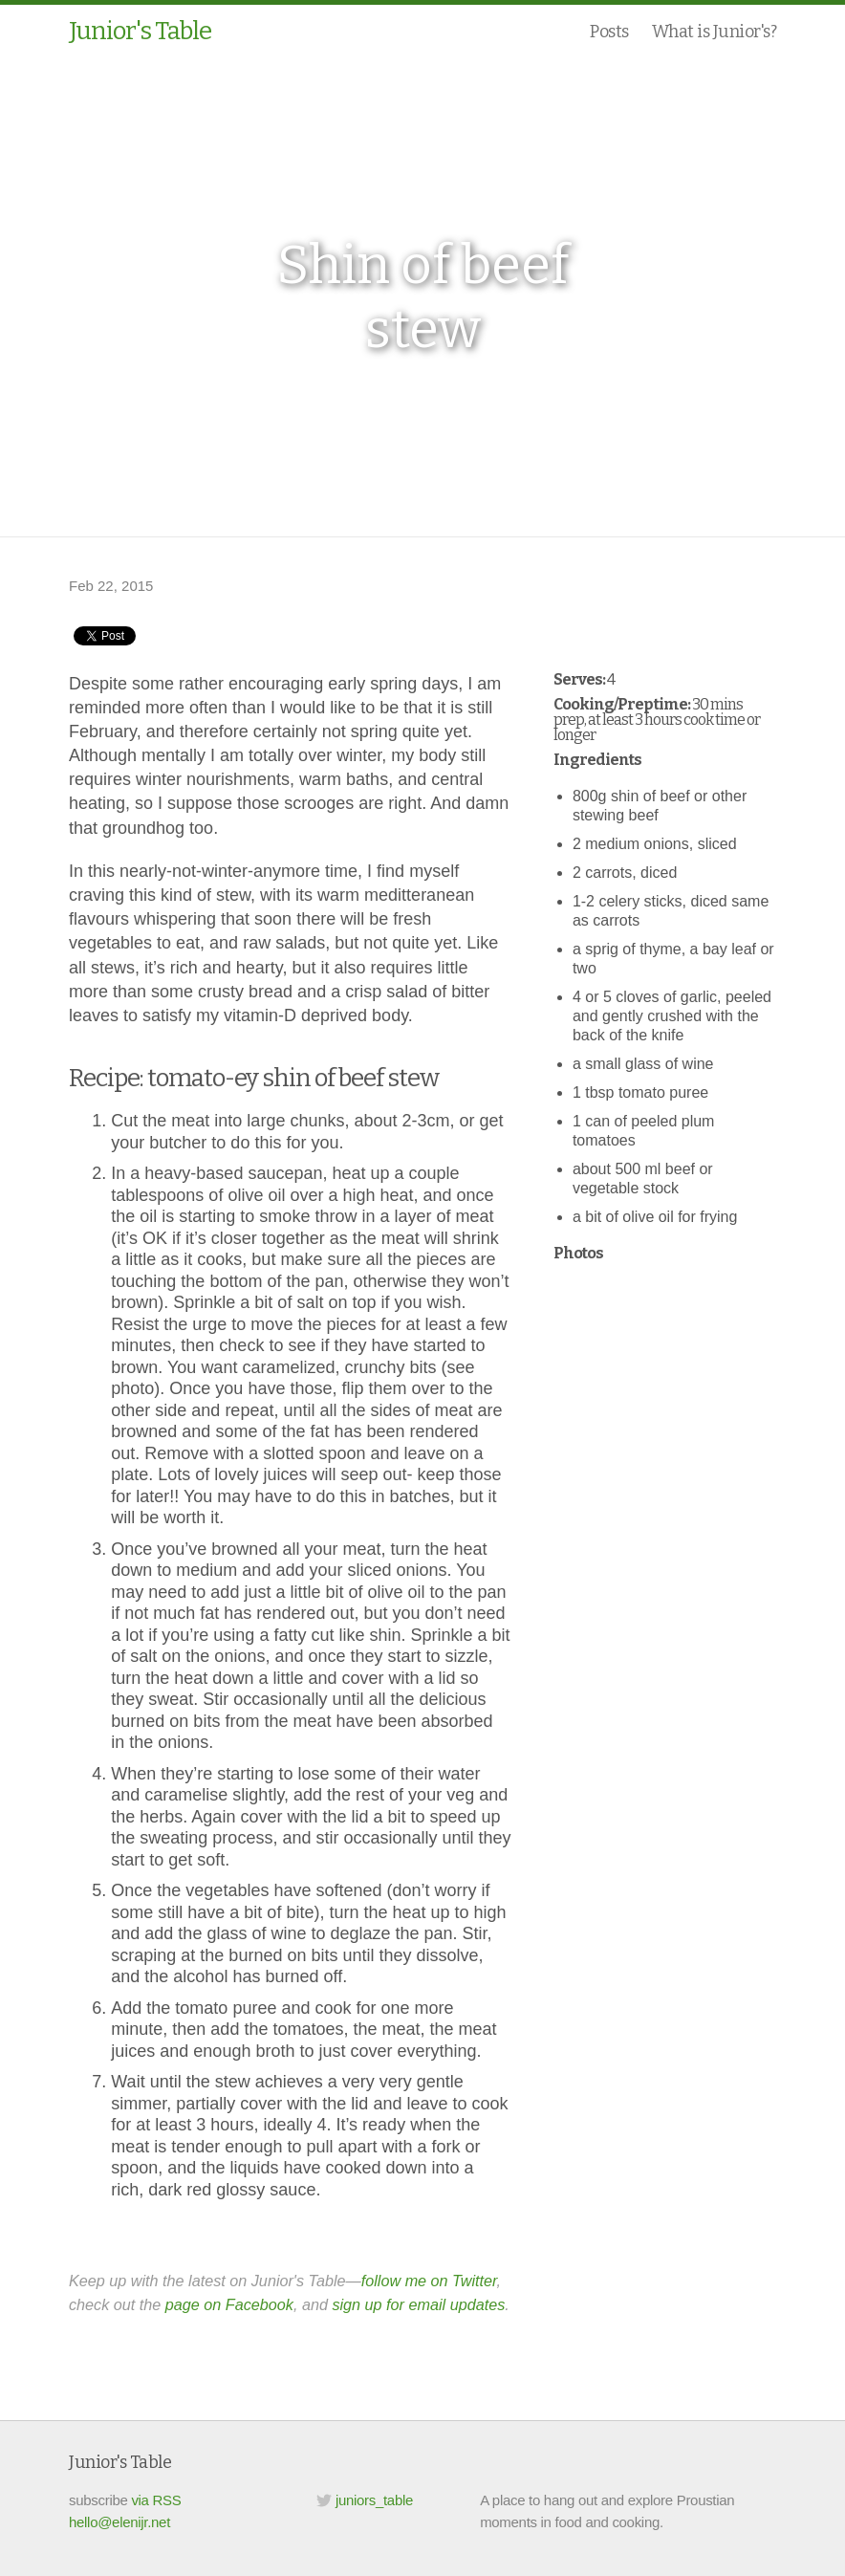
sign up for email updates (418, 2304)
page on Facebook (229, 2304)
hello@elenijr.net (119, 2522)
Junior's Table (140, 31)
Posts (609, 31)
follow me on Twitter (429, 2280)
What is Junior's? (714, 31)
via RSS (156, 2500)
